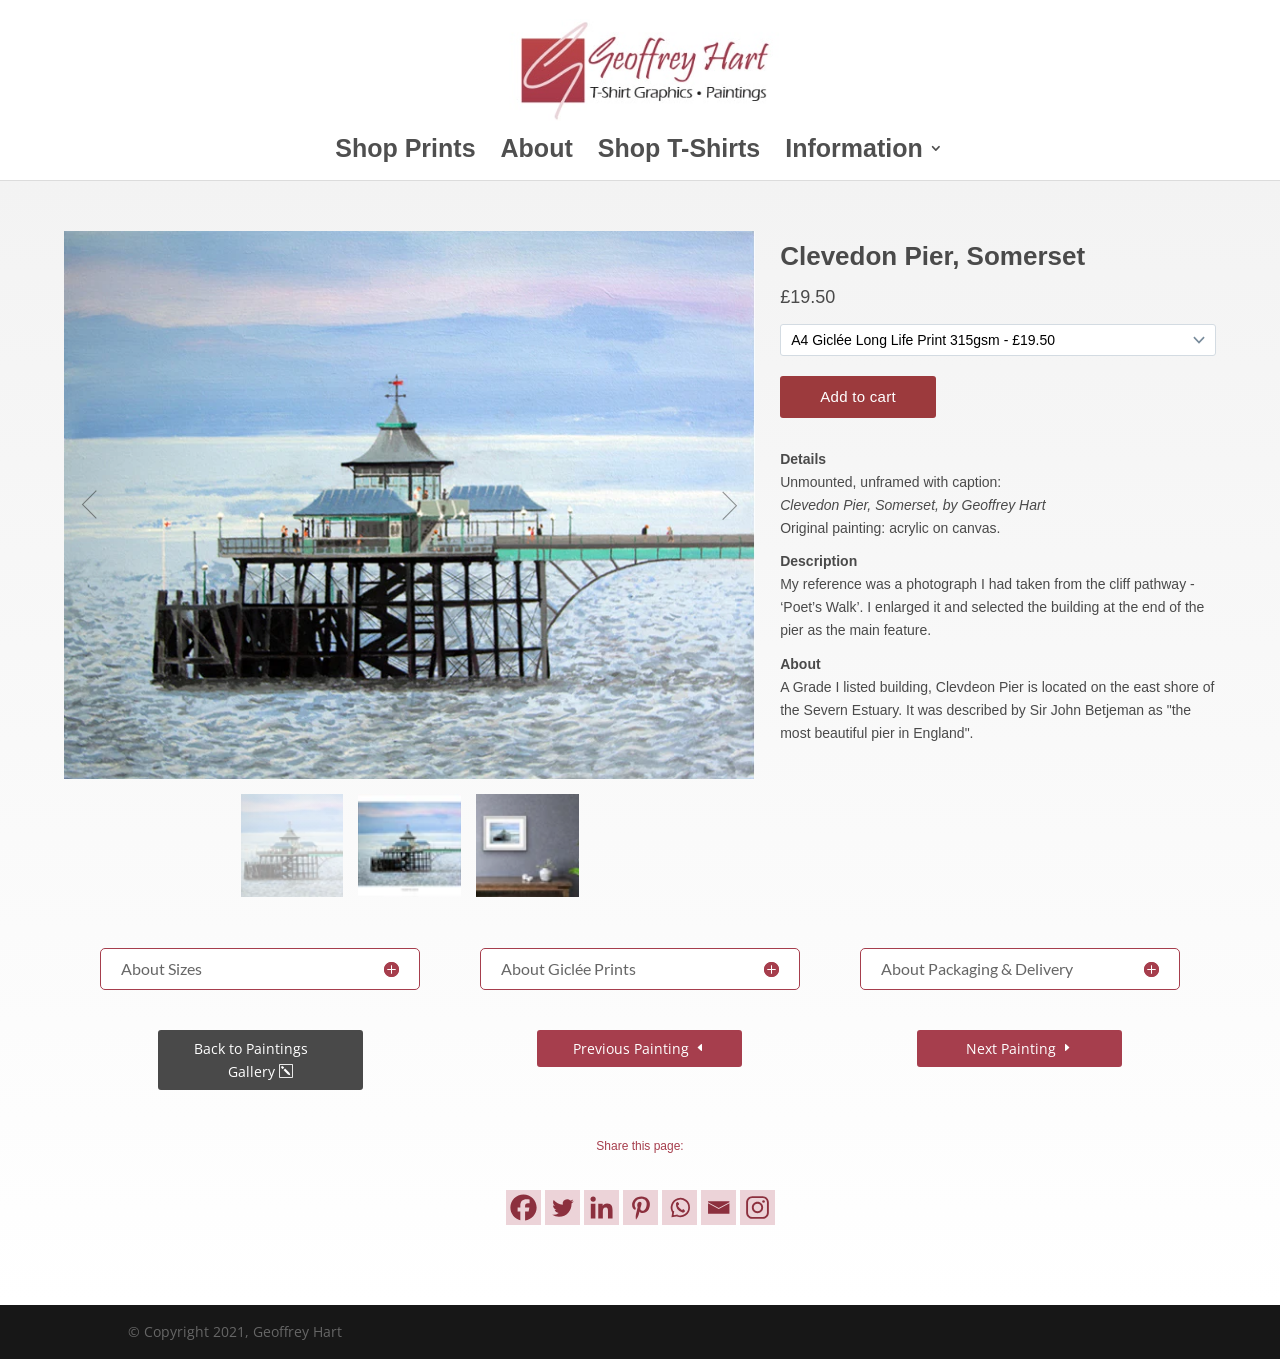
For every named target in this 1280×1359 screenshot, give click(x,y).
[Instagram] (757, 1207)
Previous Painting (631, 1048)
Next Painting (1011, 1048)
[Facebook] (523, 1207)
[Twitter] (562, 1207)
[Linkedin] (601, 1207)
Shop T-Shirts (679, 151)
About (537, 151)
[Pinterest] (640, 1207)
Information (854, 151)
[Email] (718, 1207)
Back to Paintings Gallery (251, 1060)
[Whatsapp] (679, 1207)
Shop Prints (405, 151)
